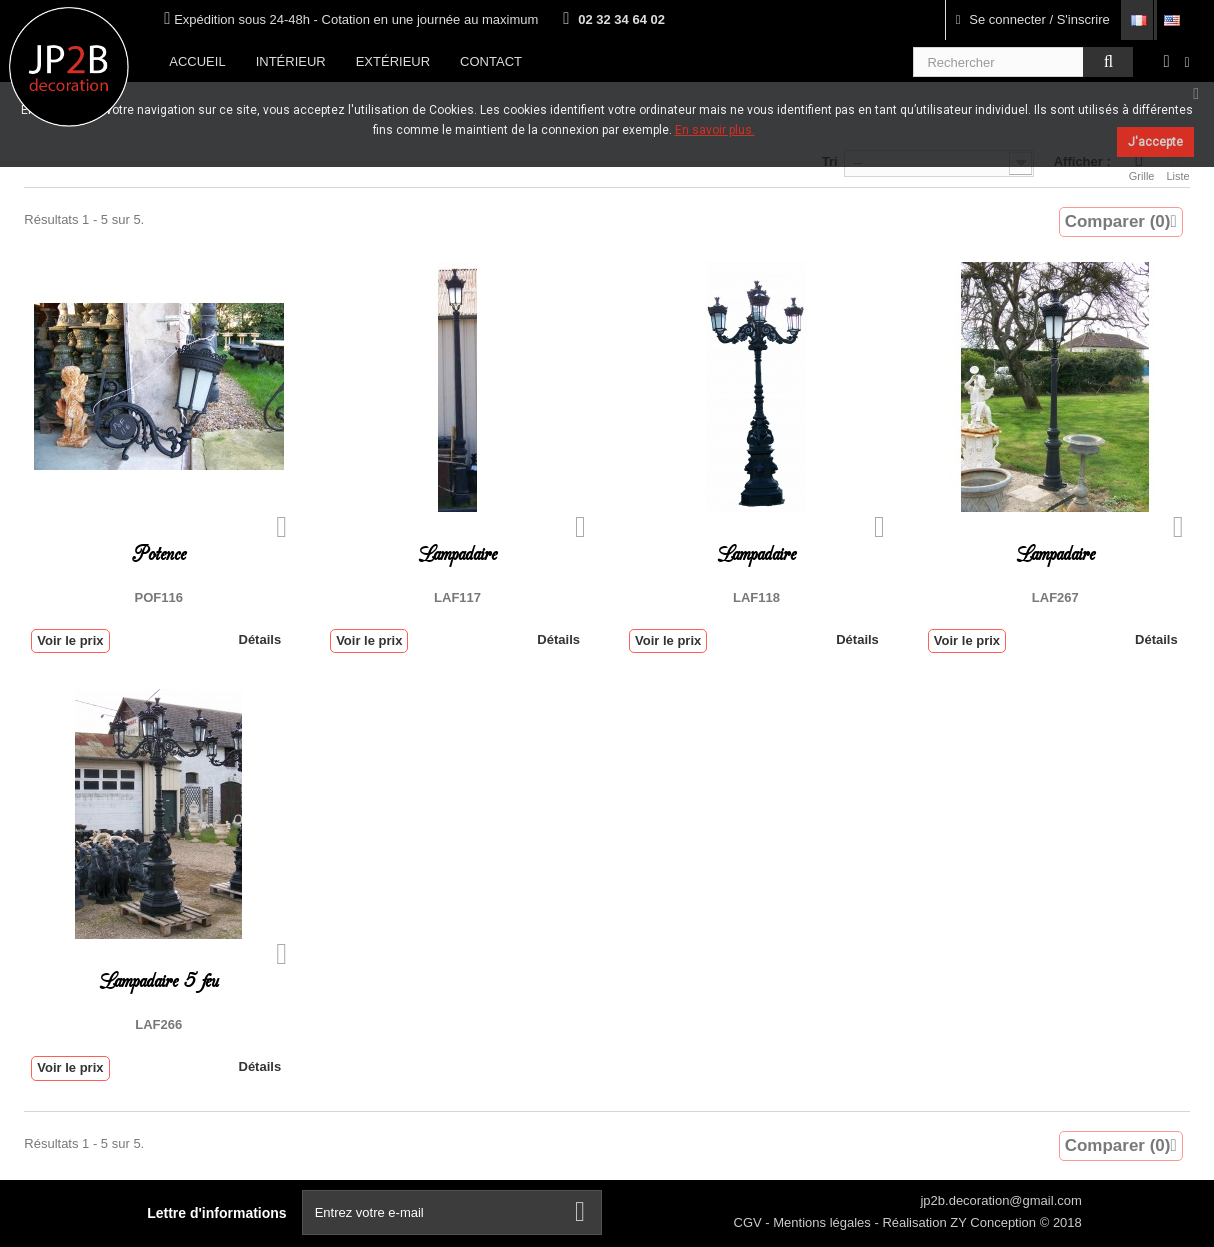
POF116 (159, 597)
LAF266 (158, 1024)
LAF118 (756, 597)
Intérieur (291, 61)
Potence (159, 554)
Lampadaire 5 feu (159, 981)
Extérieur (393, 61)
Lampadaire (457, 554)
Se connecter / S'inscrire (1033, 19)
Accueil (197, 61)
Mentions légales (823, 1222)
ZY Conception (994, 1222)
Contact (491, 61)
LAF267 (1055, 597)
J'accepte (1155, 142)
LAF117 (457, 597)
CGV (750, 1222)
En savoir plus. (715, 130)
